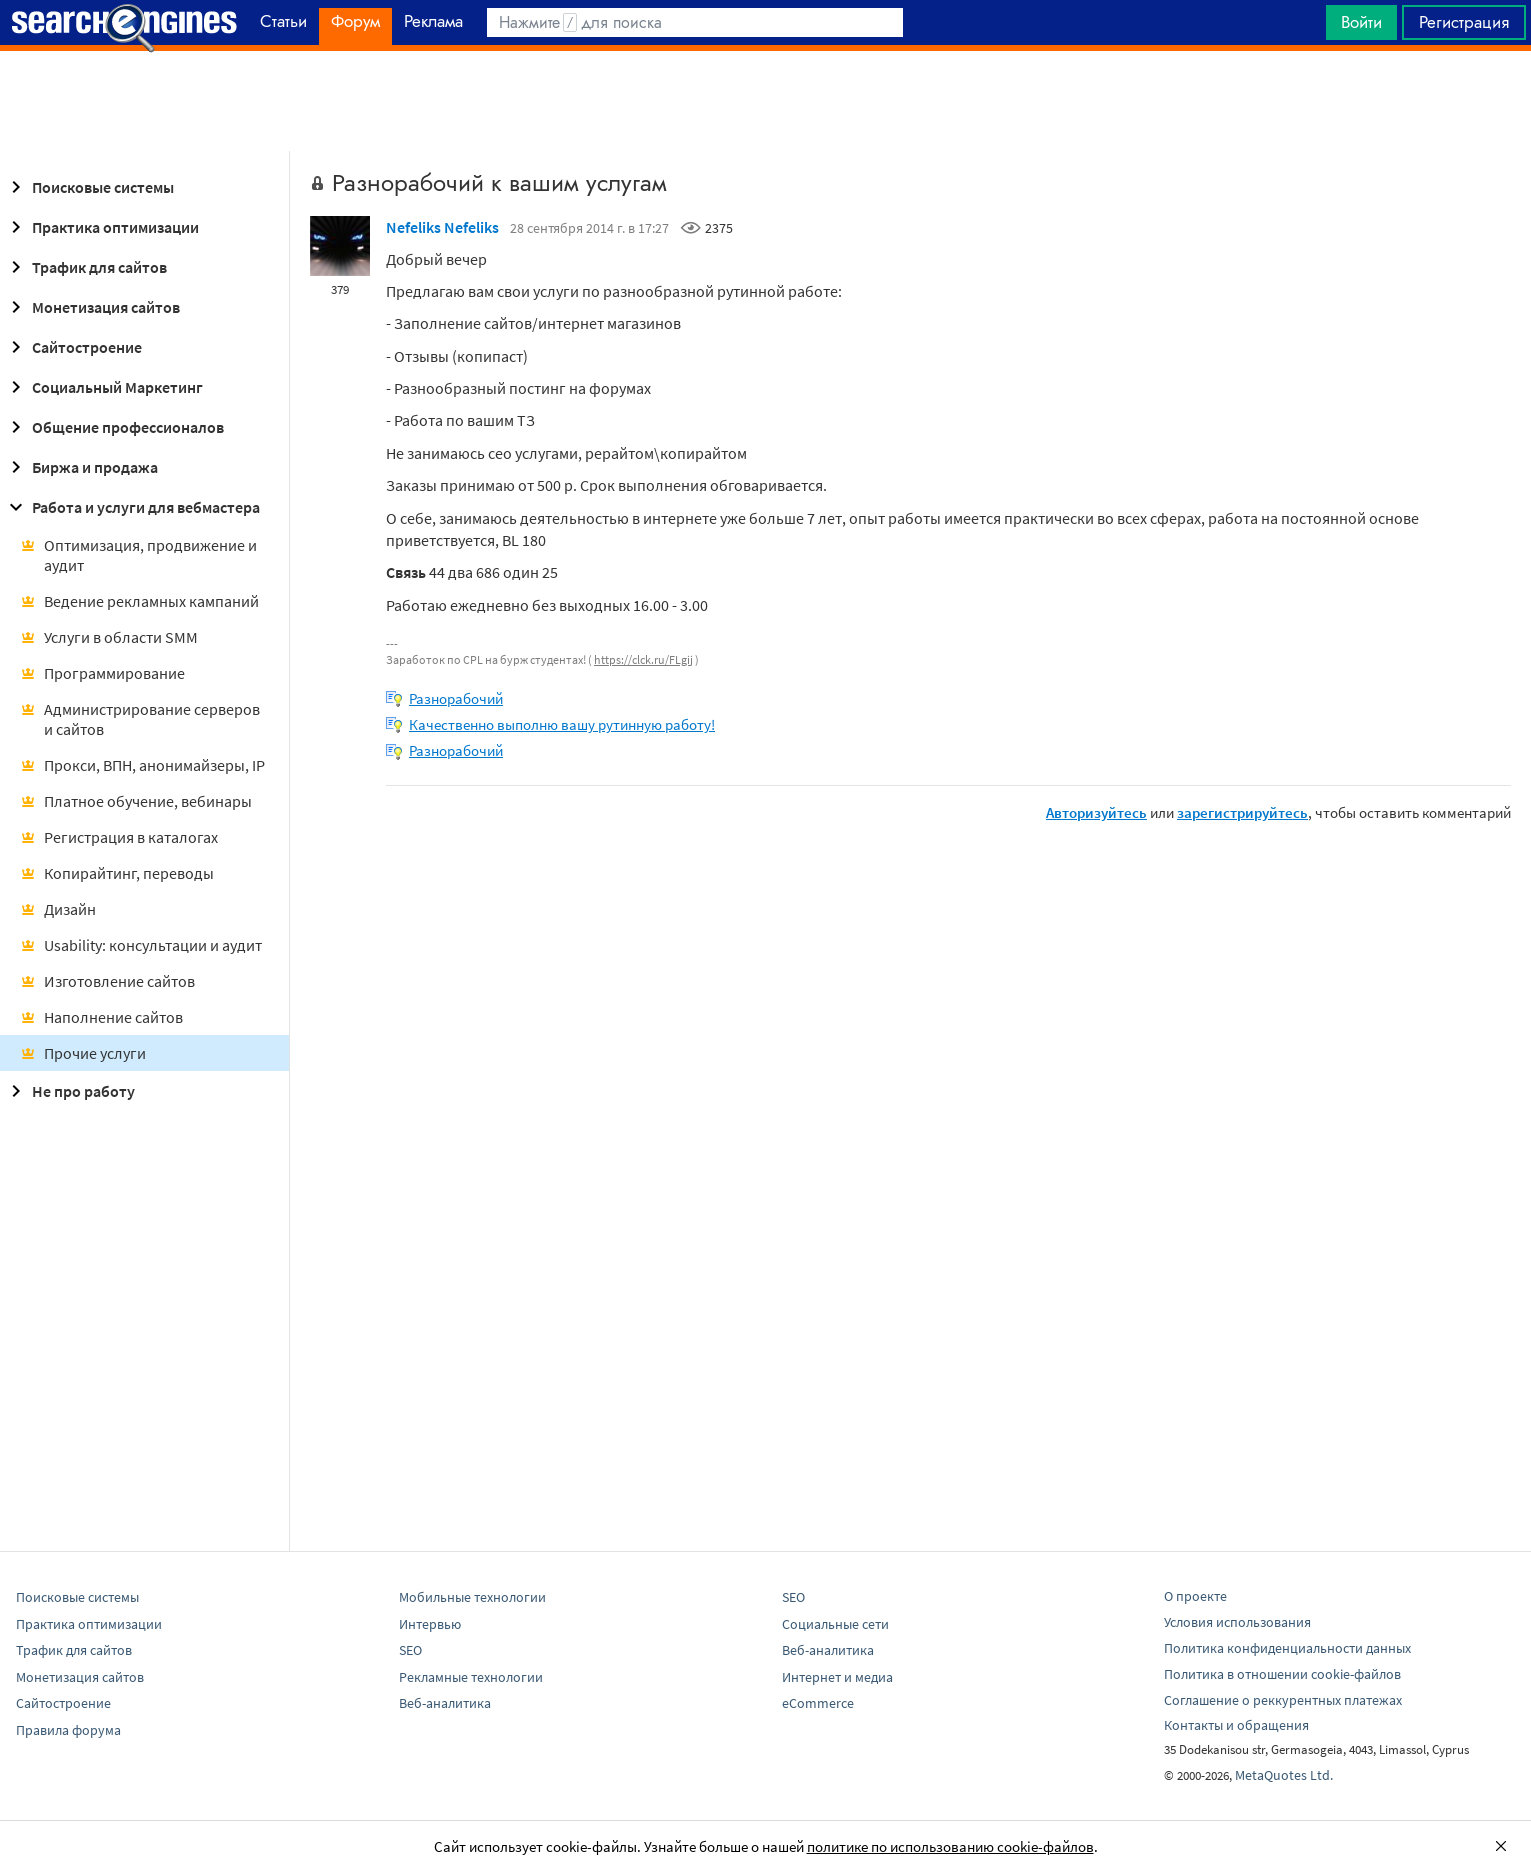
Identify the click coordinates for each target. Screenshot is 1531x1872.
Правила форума (68, 1730)
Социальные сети (835, 1624)
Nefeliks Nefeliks (442, 227)
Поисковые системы (89, 187)
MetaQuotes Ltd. (1284, 1775)
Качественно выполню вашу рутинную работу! (562, 724)
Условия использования (1237, 1622)
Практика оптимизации (101, 227)
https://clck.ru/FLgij (643, 659)
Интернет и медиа (837, 1677)
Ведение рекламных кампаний (139, 601)
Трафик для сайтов (85, 267)
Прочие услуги (83, 1053)
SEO (410, 1650)
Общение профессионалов (114, 427)
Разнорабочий (456, 698)
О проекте (1195, 1596)
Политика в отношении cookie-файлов (1282, 1674)
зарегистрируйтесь (1242, 812)
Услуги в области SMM (109, 637)
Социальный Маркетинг (103, 387)
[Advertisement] (766, 101)
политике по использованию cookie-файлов (950, 1846)
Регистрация (1464, 22)
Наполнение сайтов (101, 1017)
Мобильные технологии (472, 1597)
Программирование (102, 673)
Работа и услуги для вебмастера (132, 507)
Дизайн (58, 909)
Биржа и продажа (81, 467)
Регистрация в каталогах (119, 837)
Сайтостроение (73, 347)
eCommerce (818, 1703)
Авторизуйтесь (1096, 812)
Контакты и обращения (1236, 1725)
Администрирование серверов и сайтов (140, 719)
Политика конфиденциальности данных (1287, 1648)
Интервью (430, 1624)
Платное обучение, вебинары (136, 801)
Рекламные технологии (471, 1677)
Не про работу (69, 1091)
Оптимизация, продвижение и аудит (138, 555)
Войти (1361, 22)
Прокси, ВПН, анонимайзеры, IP (142, 765)
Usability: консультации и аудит (141, 945)
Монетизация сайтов (92, 307)
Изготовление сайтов (107, 981)
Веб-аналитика (445, 1703)
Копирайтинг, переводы (117, 873)
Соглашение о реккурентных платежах (1283, 1700)
